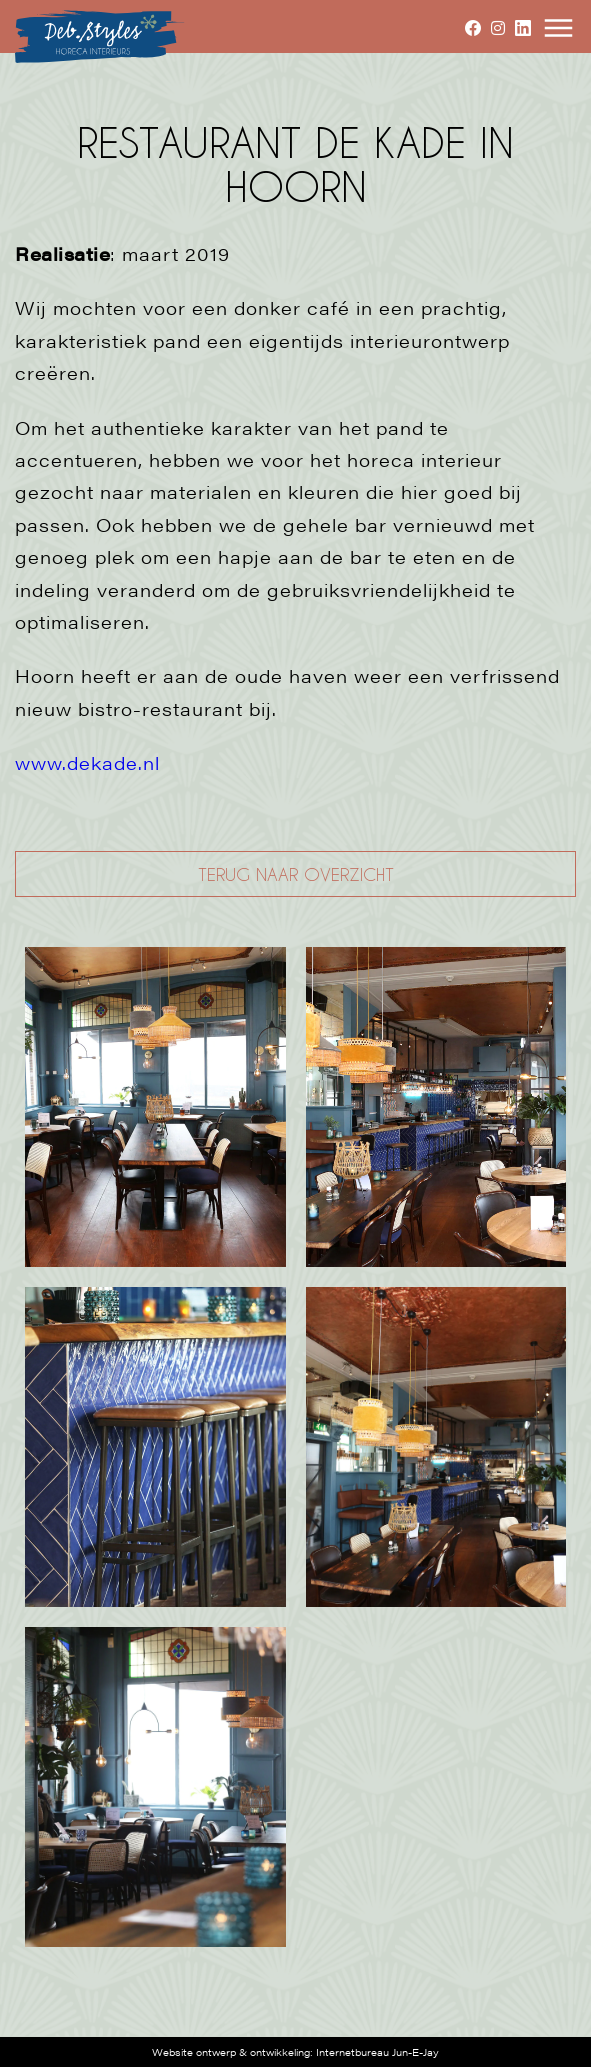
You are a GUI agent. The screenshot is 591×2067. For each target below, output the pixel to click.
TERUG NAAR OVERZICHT (296, 874)
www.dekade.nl (87, 762)
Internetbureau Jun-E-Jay (377, 2052)
